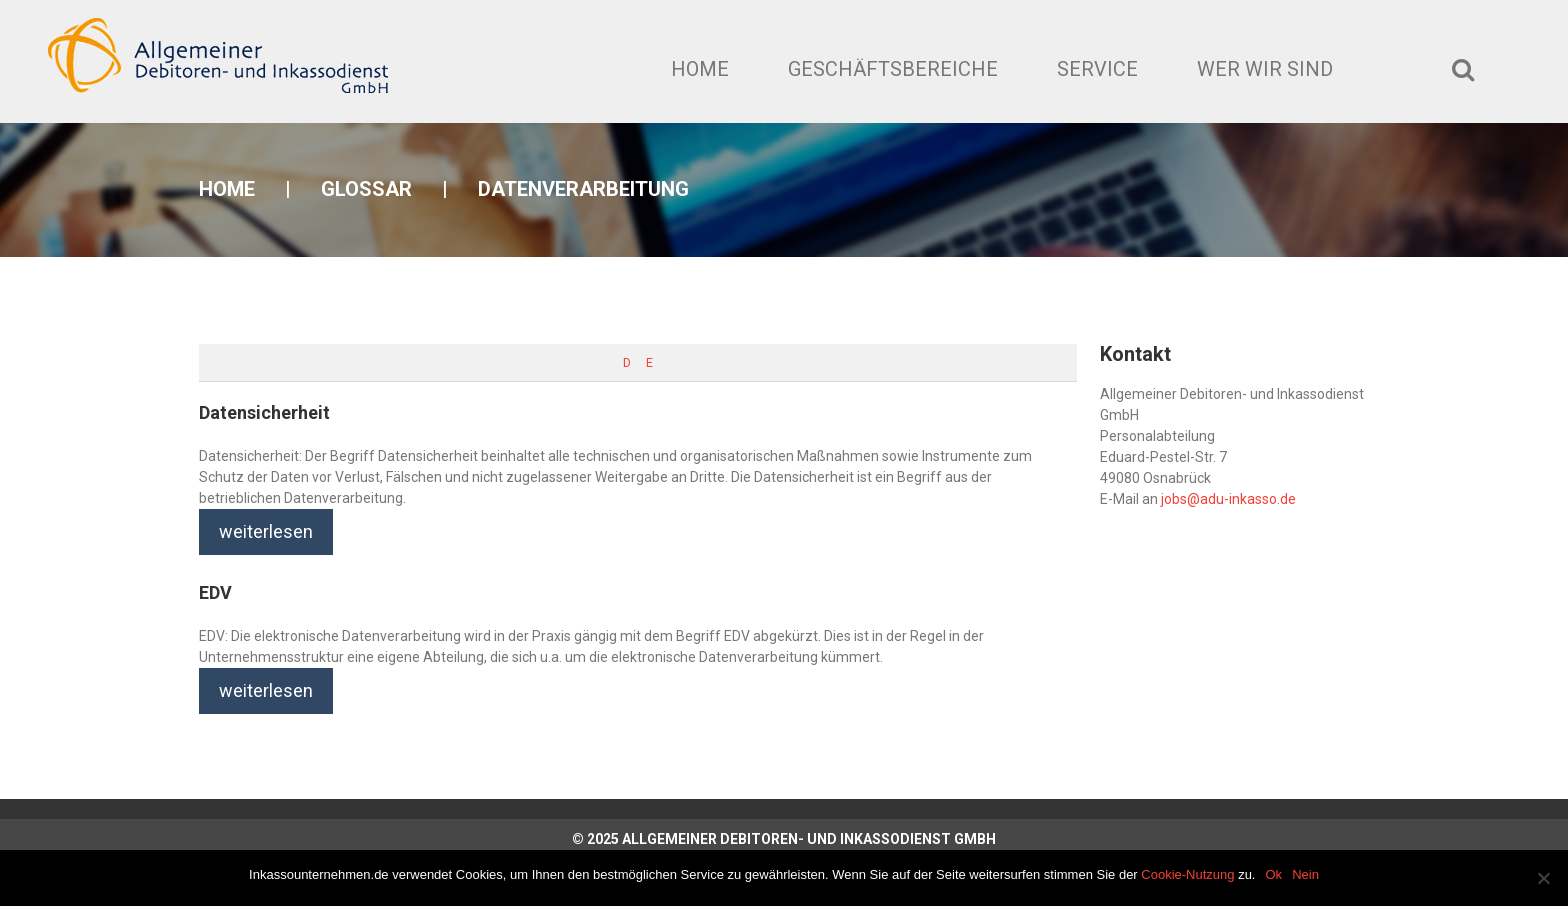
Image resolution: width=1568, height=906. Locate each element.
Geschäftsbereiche (893, 69)
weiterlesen (266, 531)
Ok (1274, 874)
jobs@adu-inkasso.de (1228, 499)
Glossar (366, 189)
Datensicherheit (264, 412)
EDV (215, 592)
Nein (1305, 874)
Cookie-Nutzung (1187, 874)
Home (700, 69)
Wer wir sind (1265, 69)
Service (1097, 69)
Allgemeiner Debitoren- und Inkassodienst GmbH (809, 839)
